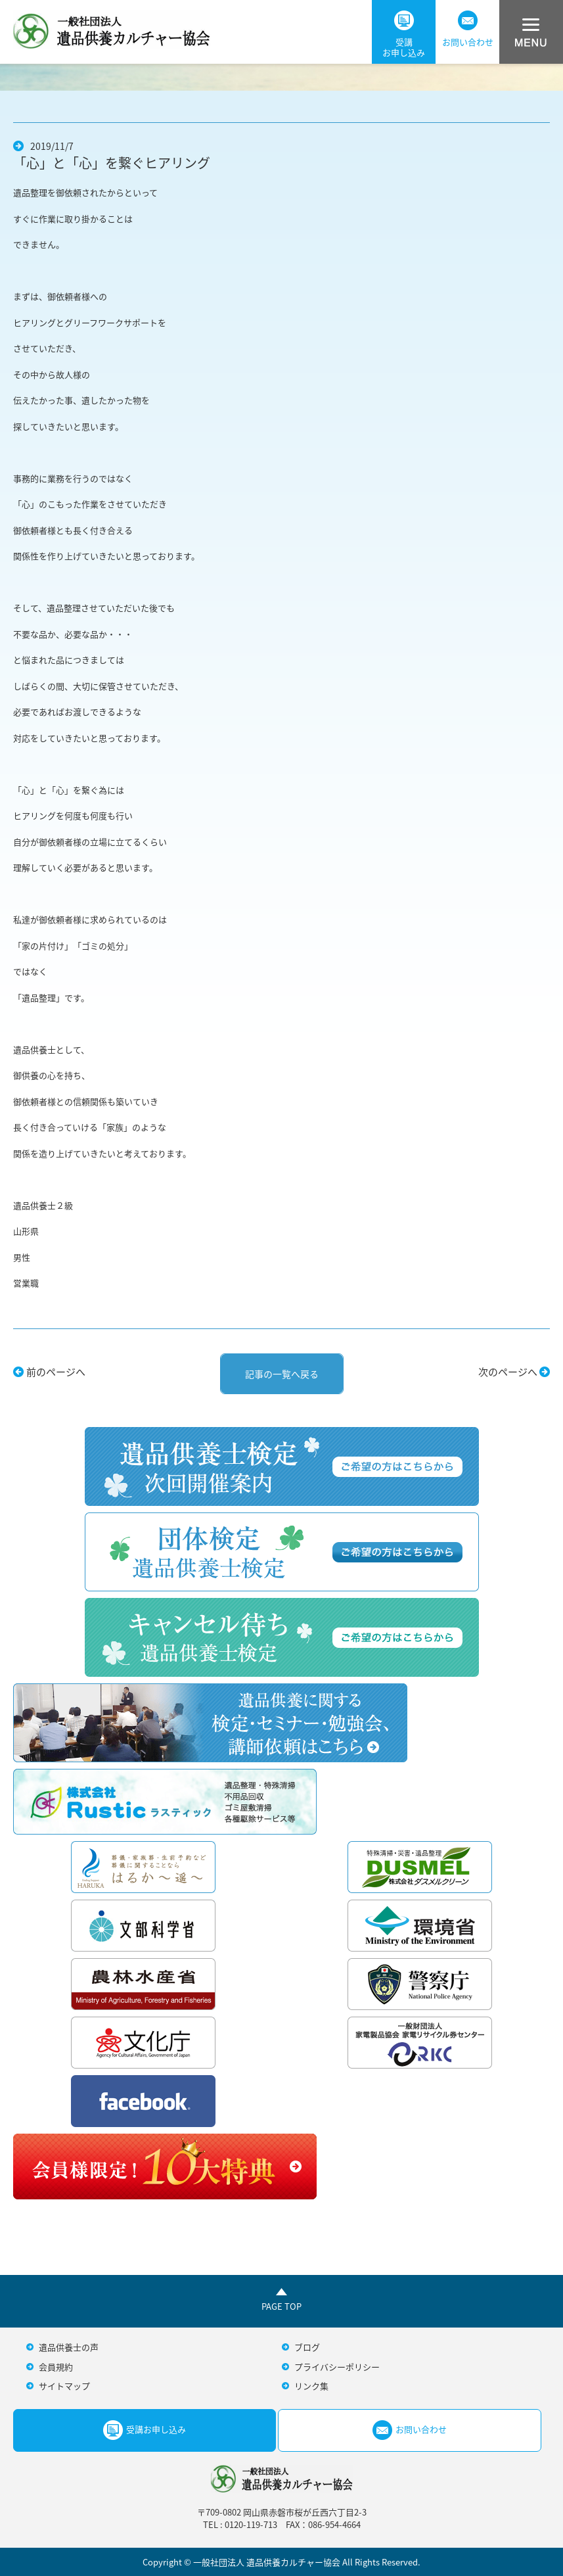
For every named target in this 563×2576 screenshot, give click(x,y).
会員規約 (56, 2366)
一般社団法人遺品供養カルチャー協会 (111, 29)
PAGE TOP (281, 2306)
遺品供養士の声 (69, 2347)
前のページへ (55, 1372)
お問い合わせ (467, 29)
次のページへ (507, 1372)
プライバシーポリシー (337, 2366)
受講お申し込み (403, 35)
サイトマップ (64, 2385)
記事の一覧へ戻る (282, 1373)
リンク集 (311, 2385)
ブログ (307, 2347)
